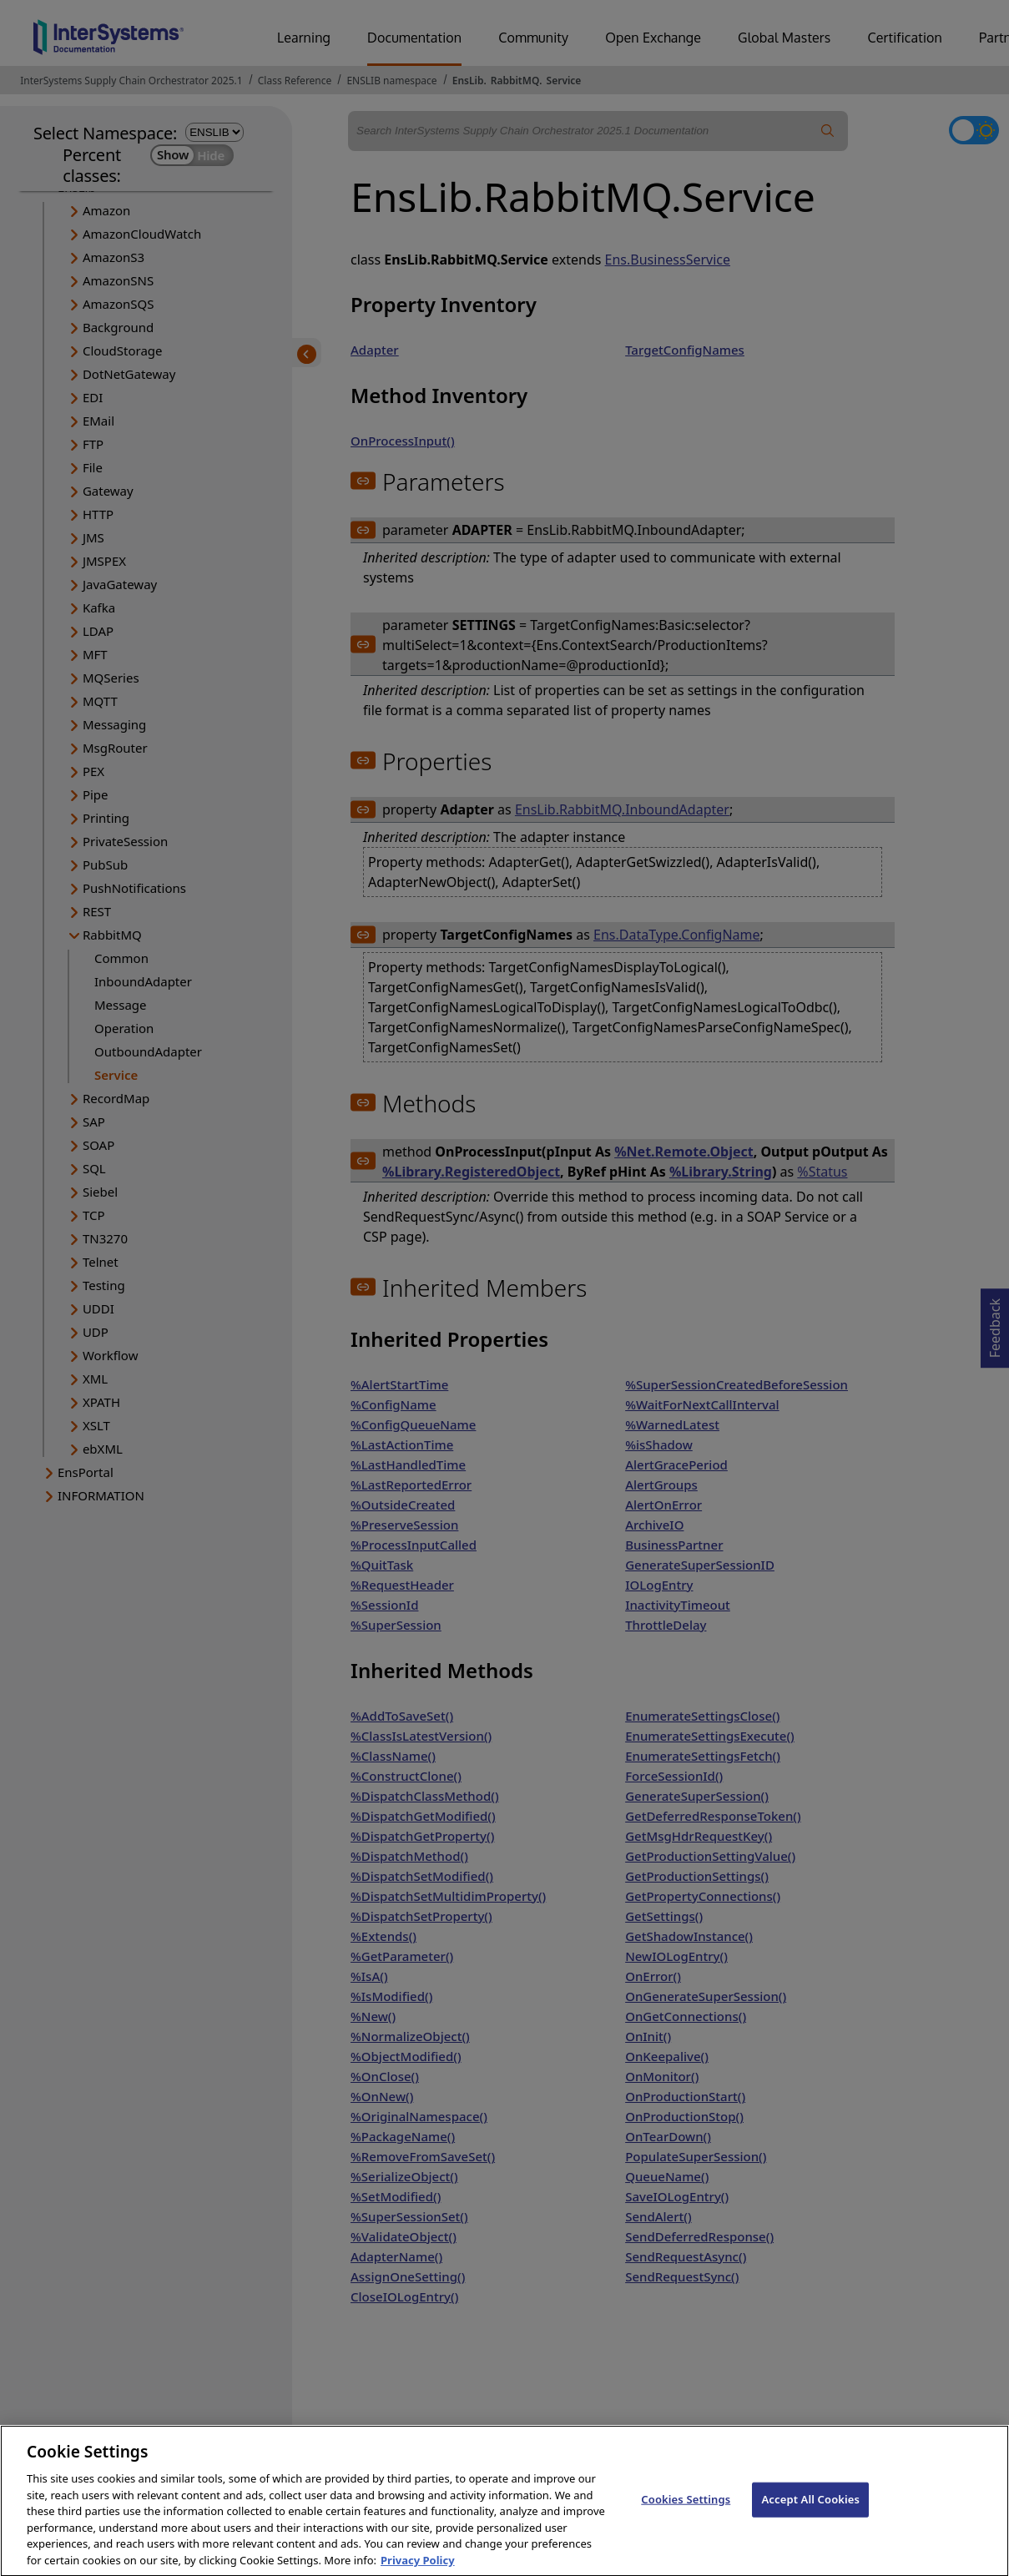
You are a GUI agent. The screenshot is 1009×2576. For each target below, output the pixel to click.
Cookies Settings (685, 2514)
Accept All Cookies (810, 2514)
